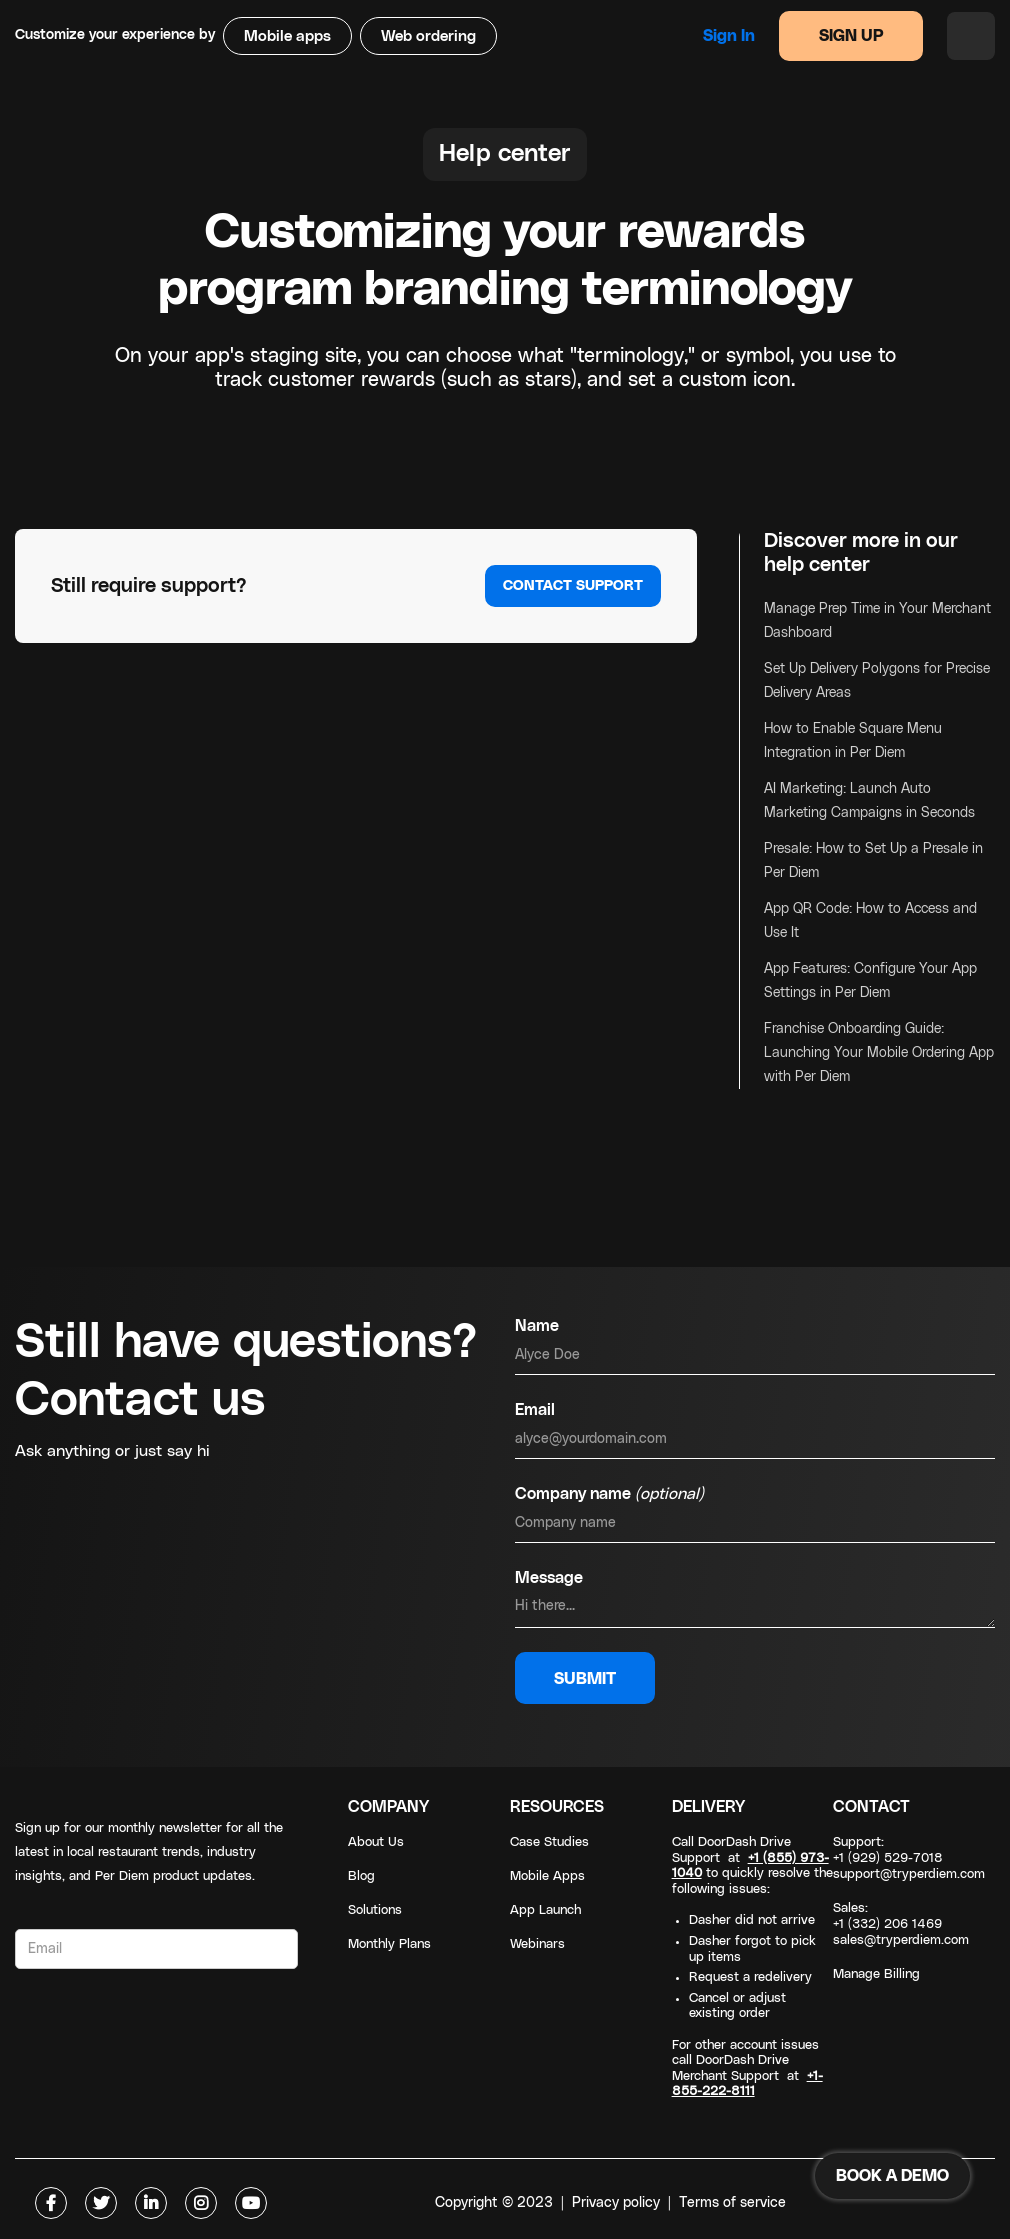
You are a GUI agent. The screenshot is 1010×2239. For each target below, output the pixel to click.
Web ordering (428, 36)
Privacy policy (616, 2203)
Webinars (537, 1944)
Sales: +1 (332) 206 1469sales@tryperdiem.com (901, 1924)
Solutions (375, 1910)
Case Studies (549, 1842)
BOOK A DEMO (892, 2176)
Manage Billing (876, 1974)
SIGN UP (851, 36)
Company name (609, 1494)
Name (537, 1326)
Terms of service (732, 2203)
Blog (361, 1876)
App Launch (545, 1910)
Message (549, 1578)
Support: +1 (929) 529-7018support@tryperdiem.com (909, 1858)
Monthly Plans (389, 1944)
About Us (376, 1842)
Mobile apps (287, 36)
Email (535, 1410)
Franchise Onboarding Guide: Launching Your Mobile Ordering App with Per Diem (879, 1053)
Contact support (573, 586)
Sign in (729, 36)
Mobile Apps (547, 1876)
